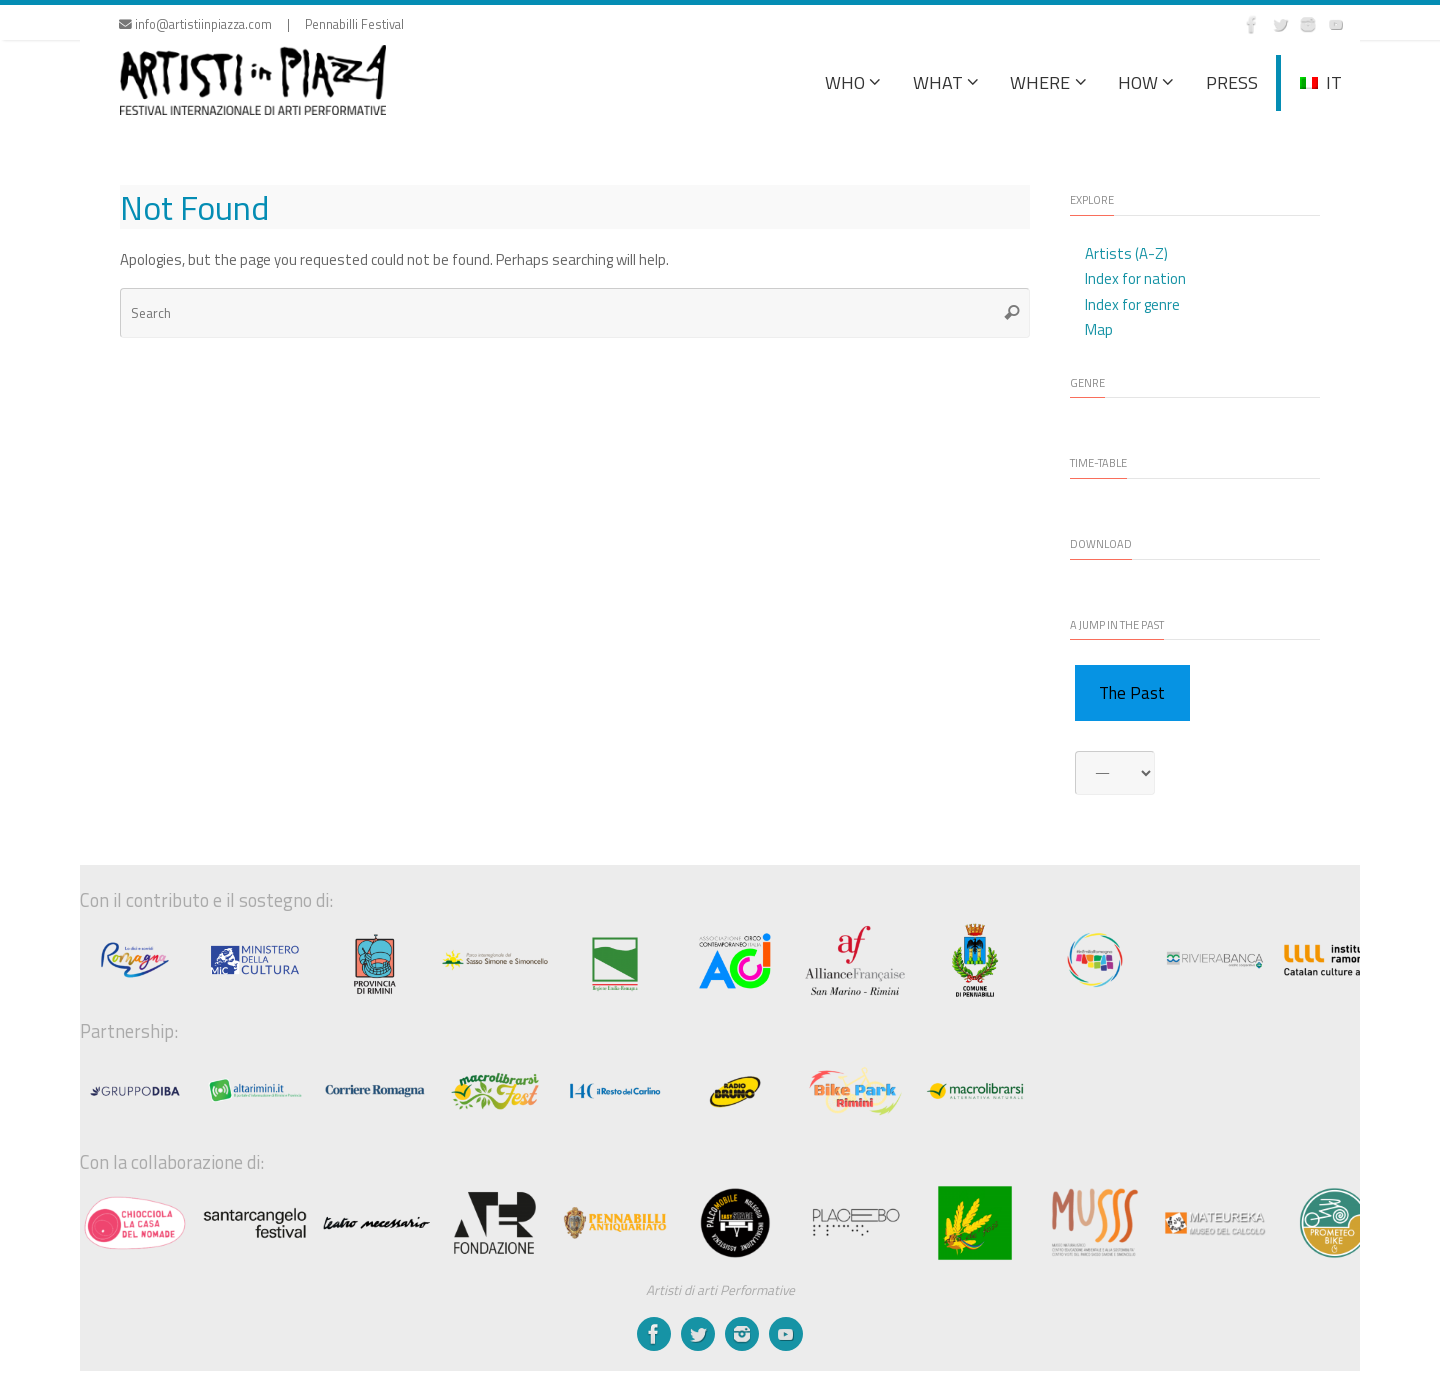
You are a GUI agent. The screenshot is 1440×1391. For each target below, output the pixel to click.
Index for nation (1135, 278)
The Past (1132, 693)
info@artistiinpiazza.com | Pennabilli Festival (261, 24)
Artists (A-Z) (1126, 253)
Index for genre (1132, 304)
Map (1099, 329)
